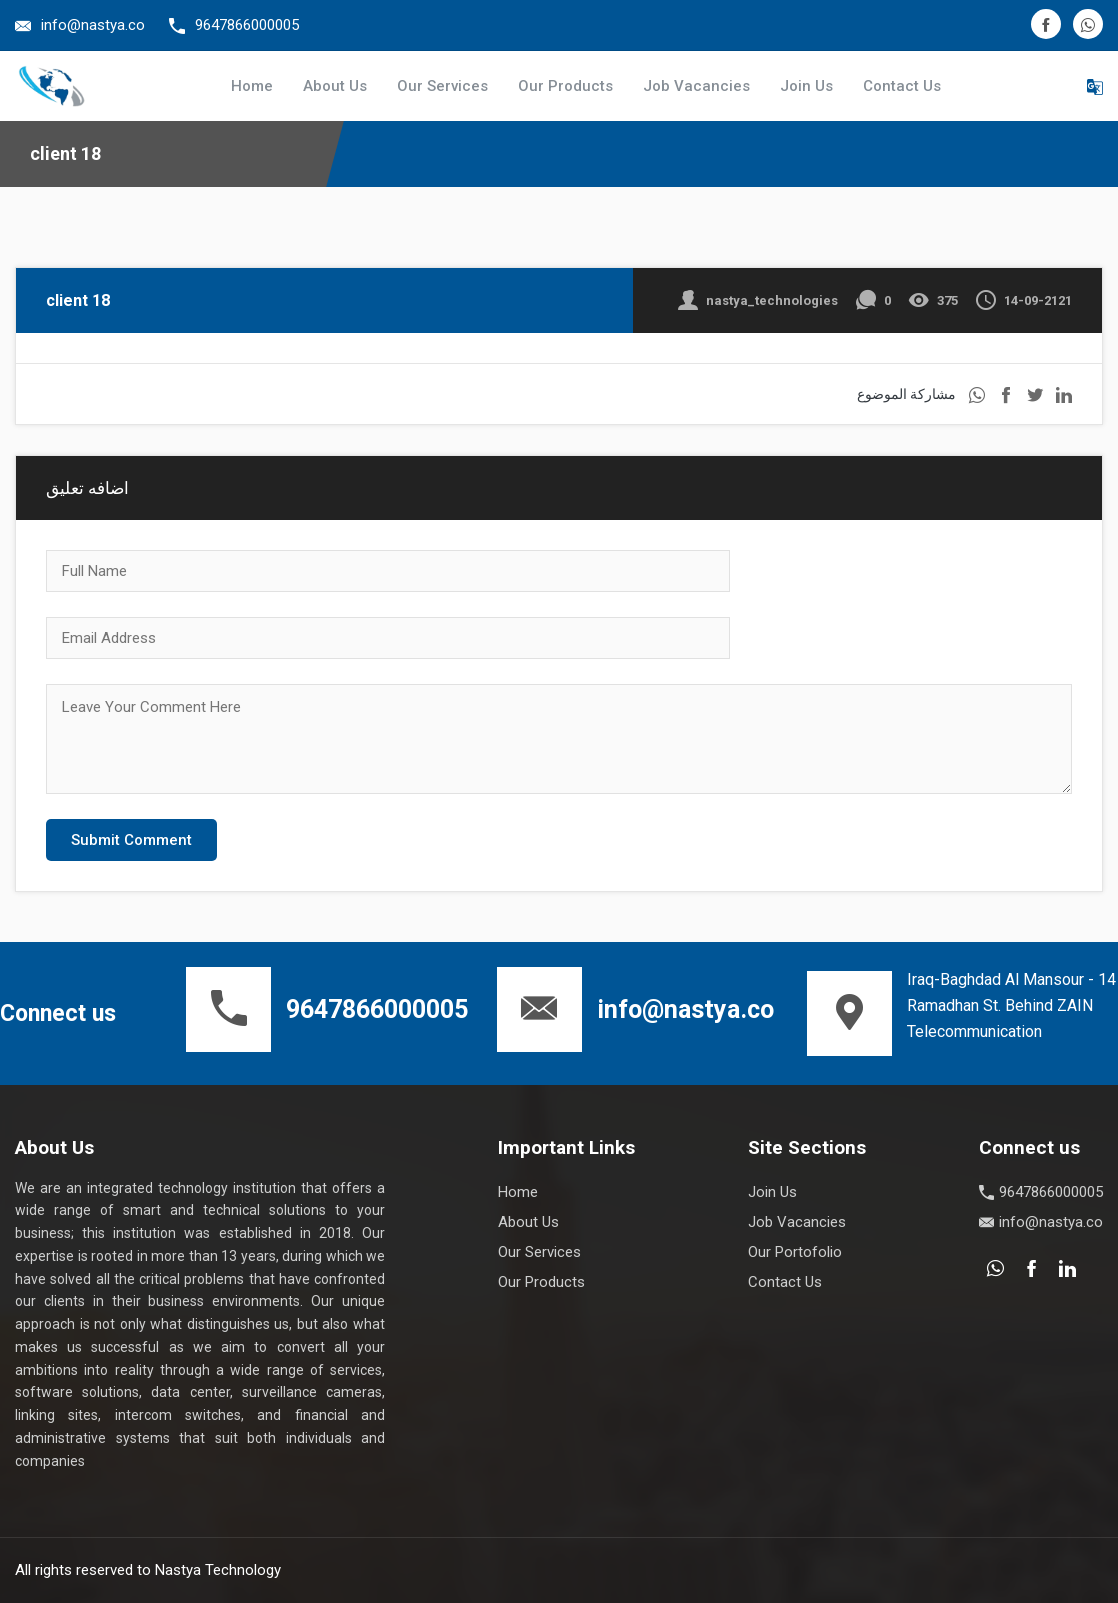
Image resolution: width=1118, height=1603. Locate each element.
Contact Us (902, 86)
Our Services (442, 86)
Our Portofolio (795, 1252)
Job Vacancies (696, 86)
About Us (335, 86)
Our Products (565, 86)
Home (252, 86)
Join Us (806, 86)
